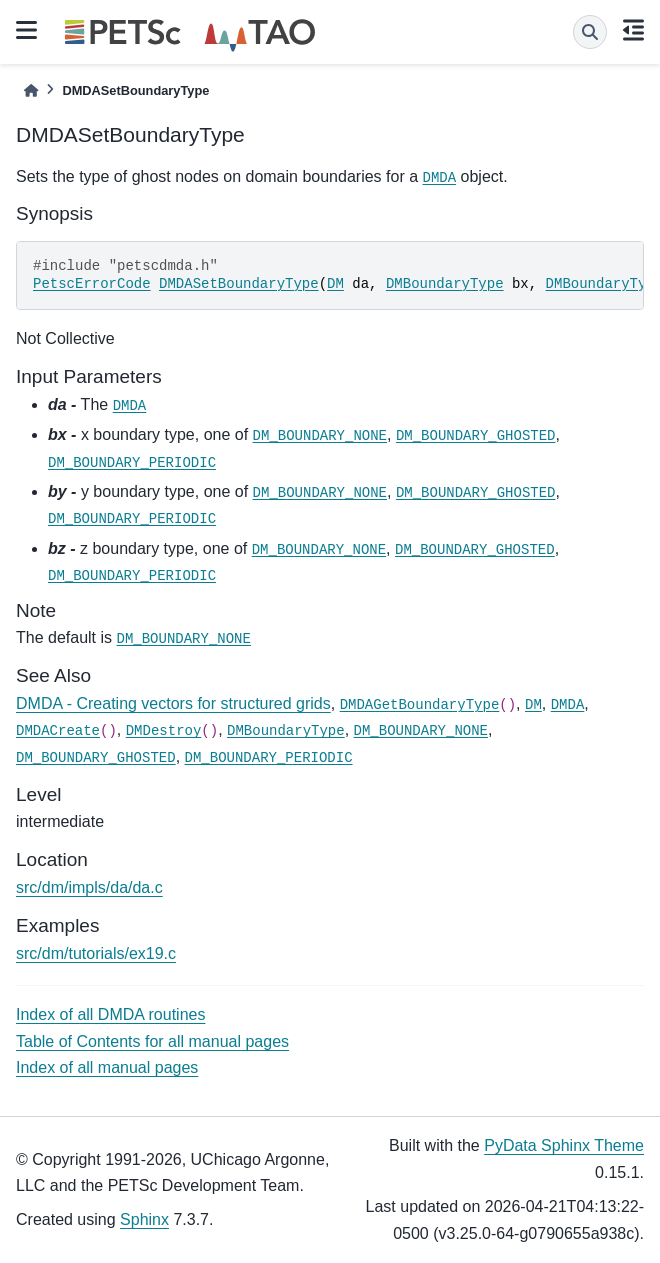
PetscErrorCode (92, 284)
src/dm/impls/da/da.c (89, 887)
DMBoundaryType (445, 284)
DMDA (440, 178)
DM (335, 284)
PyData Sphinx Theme (564, 1145)
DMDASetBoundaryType (239, 284)
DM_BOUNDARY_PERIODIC (132, 463)
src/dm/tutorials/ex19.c (96, 953)
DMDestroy (164, 731)
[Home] (31, 90)
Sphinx (144, 1219)
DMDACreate (58, 731)
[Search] (590, 32)
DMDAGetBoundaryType (420, 705)
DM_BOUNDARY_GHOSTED (476, 436)
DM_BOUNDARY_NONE (320, 436)
